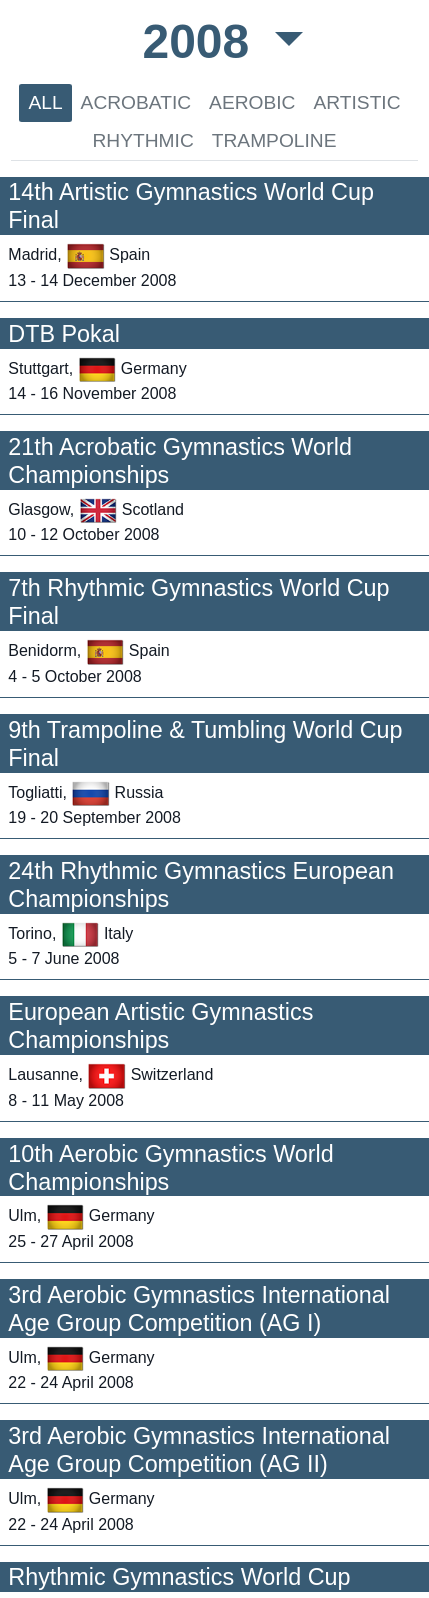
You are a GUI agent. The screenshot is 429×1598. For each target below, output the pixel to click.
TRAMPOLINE (274, 140)
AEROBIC (252, 102)
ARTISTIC (356, 102)
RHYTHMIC (142, 140)
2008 (202, 41)
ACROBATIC (136, 102)
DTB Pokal (64, 334)
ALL (45, 102)
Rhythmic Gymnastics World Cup (179, 1577)
